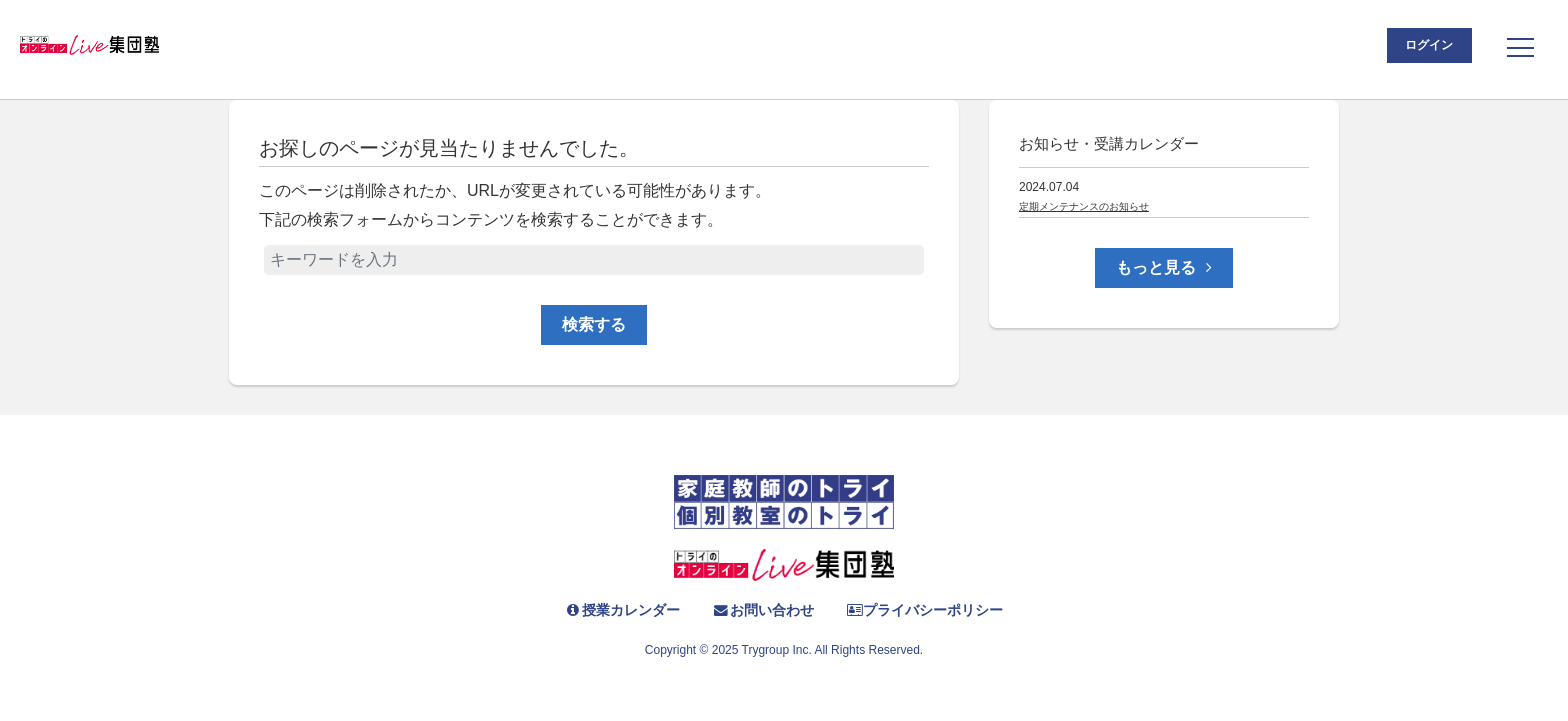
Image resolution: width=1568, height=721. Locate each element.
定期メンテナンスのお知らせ (1084, 206)
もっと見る (1163, 267)
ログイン (1406, 49)
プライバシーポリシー (940, 609)
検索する (594, 324)
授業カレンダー (603, 609)
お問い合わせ (760, 609)
